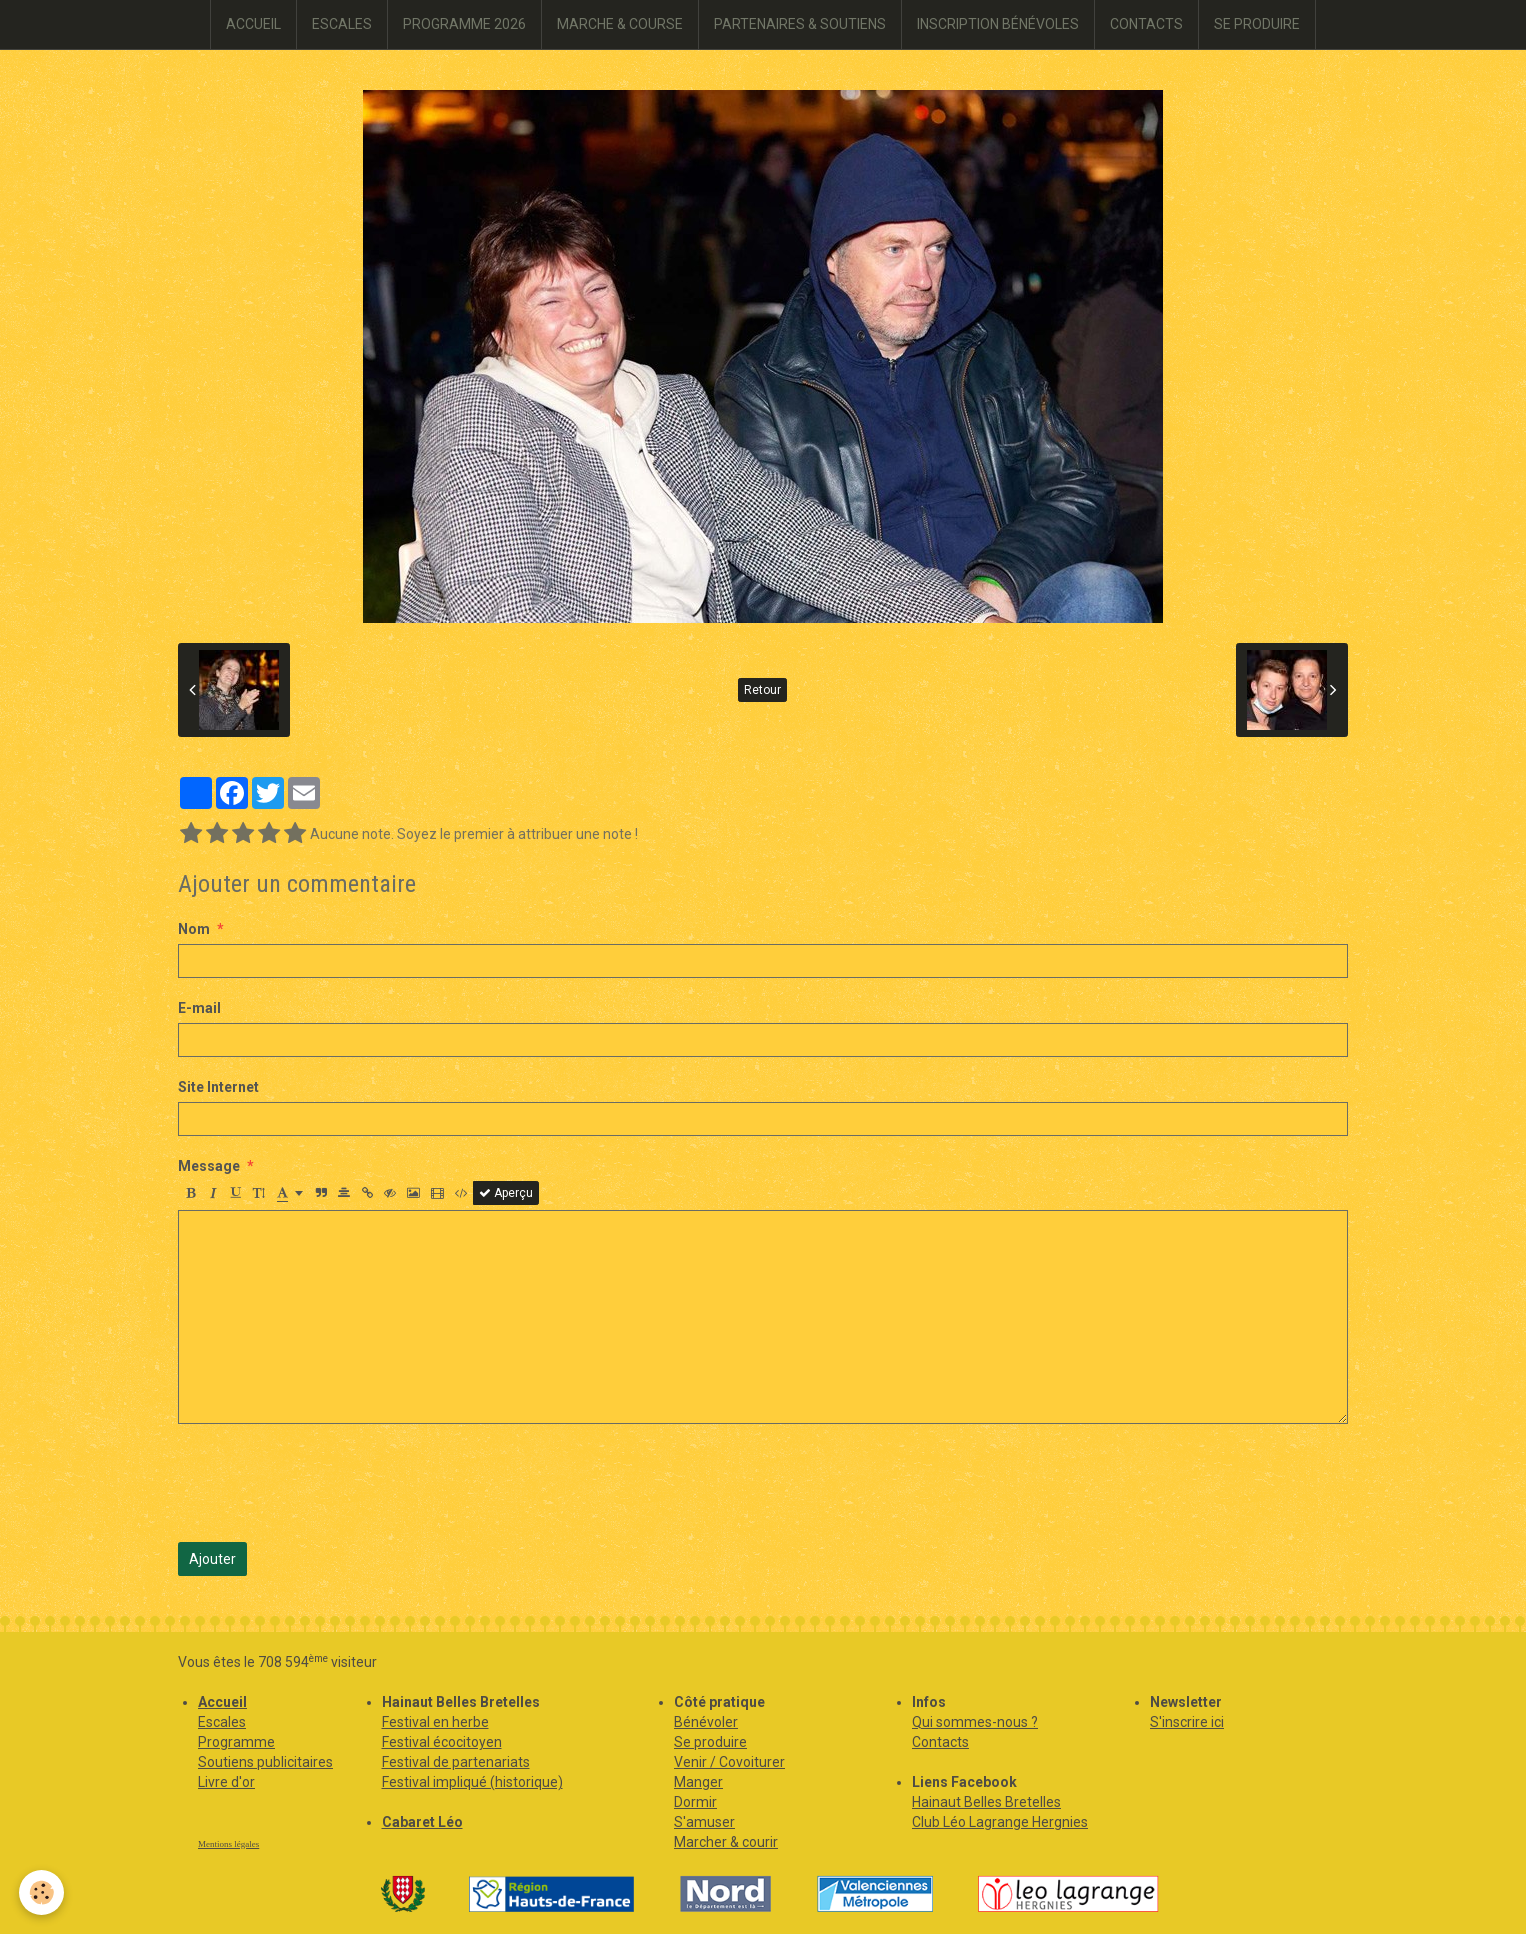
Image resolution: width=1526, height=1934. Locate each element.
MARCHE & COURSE (620, 24)
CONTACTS (1146, 24)
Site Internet (218, 1087)
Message (209, 1166)
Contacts (940, 1742)
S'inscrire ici (1187, 1722)
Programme (236, 1742)
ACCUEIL (253, 24)
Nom (194, 929)
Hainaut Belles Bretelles (986, 1802)
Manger (698, 1782)
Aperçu (506, 1193)
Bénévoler (706, 1722)
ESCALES (342, 24)
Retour (762, 690)
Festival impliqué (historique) (472, 1782)
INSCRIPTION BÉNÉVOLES (998, 24)
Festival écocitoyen (442, 1742)
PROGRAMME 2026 (464, 24)
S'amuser (704, 1822)
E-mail (199, 1008)
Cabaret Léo (422, 1822)
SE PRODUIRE (1257, 24)
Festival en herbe (435, 1722)
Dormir (695, 1802)
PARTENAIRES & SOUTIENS (800, 24)
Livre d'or (226, 1782)
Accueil (222, 1702)
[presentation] (330, 1483)
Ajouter (212, 1559)
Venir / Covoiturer (729, 1762)
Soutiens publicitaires (265, 1762)
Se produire (710, 1742)
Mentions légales (228, 1844)
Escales (222, 1722)
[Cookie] (42, 1892)
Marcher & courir (726, 1842)
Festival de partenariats (456, 1762)
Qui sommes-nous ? (975, 1722)
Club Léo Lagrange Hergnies (1000, 1822)
